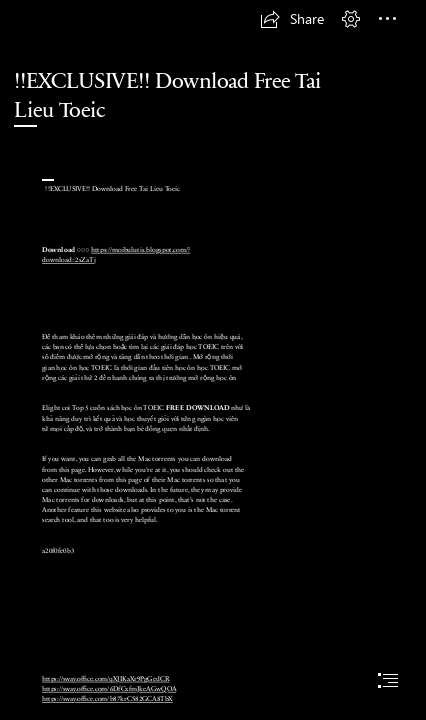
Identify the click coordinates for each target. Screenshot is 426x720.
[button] (292, 19)
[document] (213, 360)
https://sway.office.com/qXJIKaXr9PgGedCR (106, 679)
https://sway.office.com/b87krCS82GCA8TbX (107, 699)
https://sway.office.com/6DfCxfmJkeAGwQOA (109, 689)
